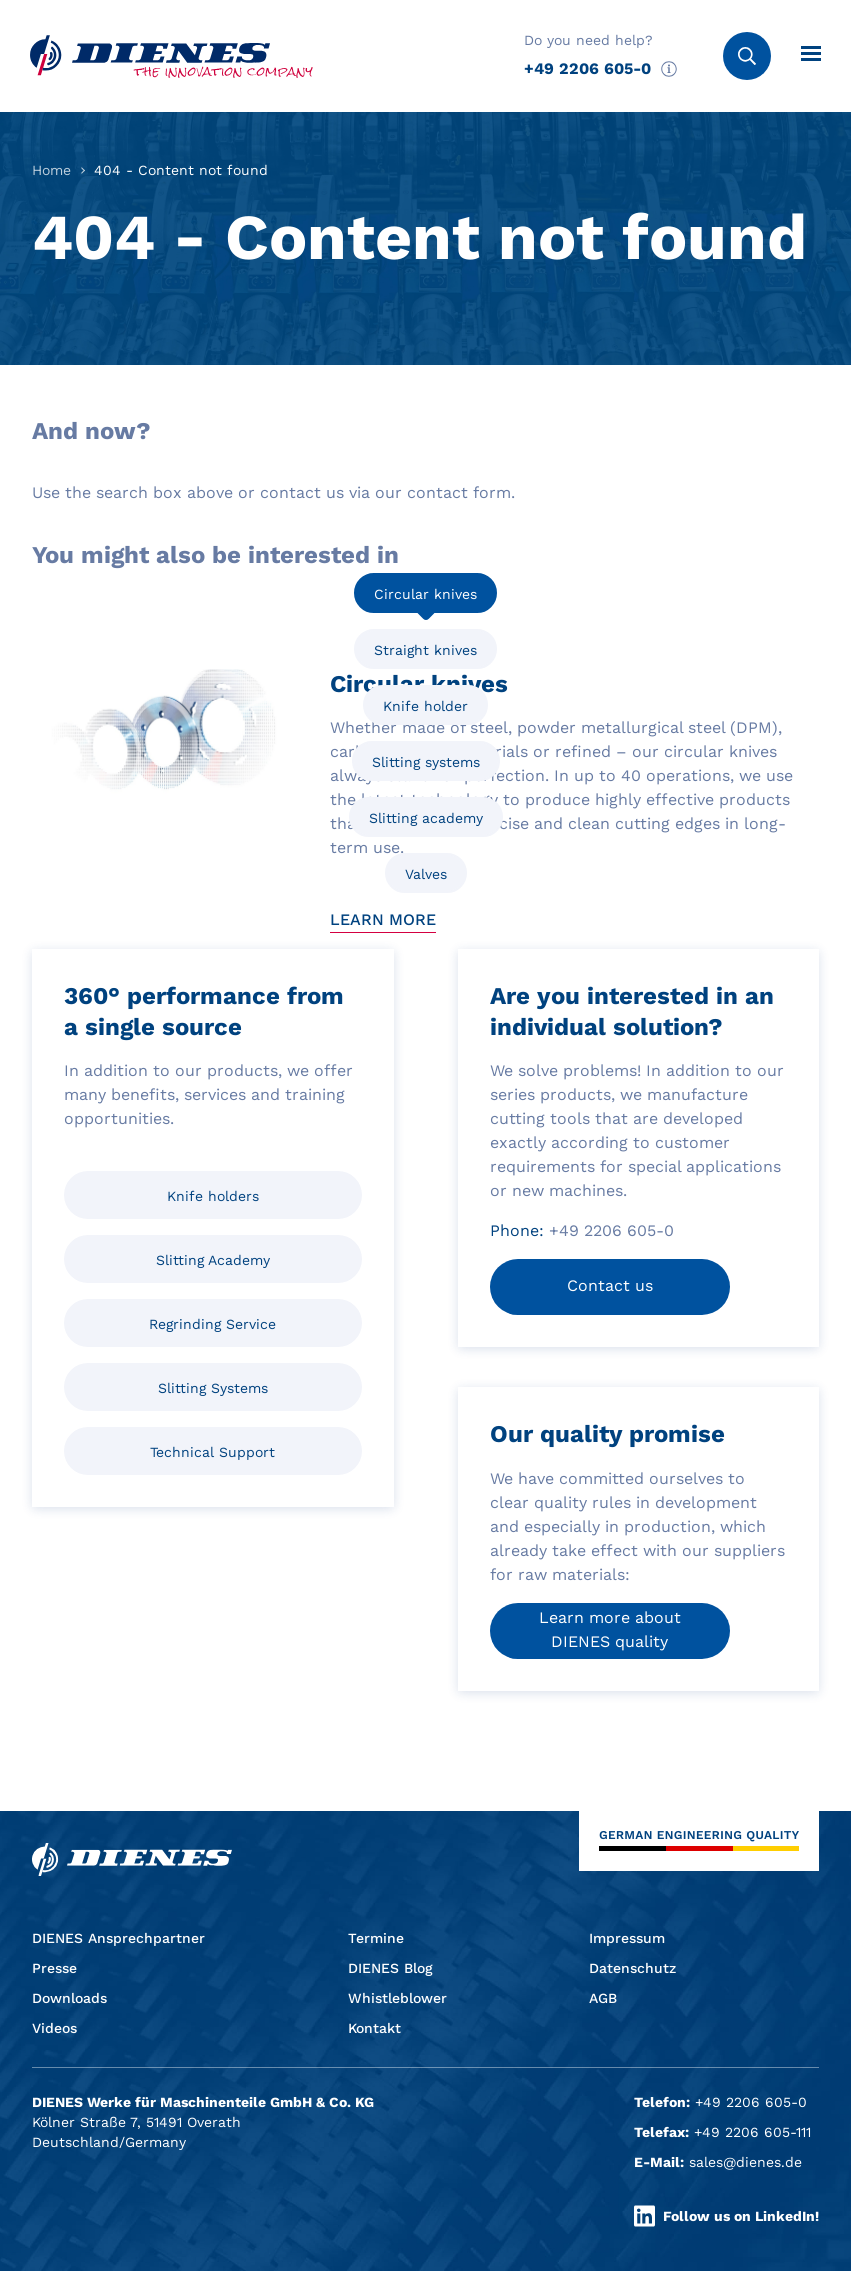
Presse (54, 1968)
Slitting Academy (213, 1260)
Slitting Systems (213, 1388)
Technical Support (212, 1452)
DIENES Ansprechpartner (118, 1938)
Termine (376, 1938)
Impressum (627, 1938)
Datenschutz (632, 1968)
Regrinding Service (212, 1324)
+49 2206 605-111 (752, 2132)
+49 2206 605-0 (587, 68)
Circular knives (425, 594)
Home (51, 170)
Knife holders (213, 1196)
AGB (603, 1998)
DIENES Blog (390, 1968)
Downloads (69, 1998)
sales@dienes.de (745, 2162)
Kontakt (374, 2028)
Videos (54, 2028)
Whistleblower (397, 1998)
